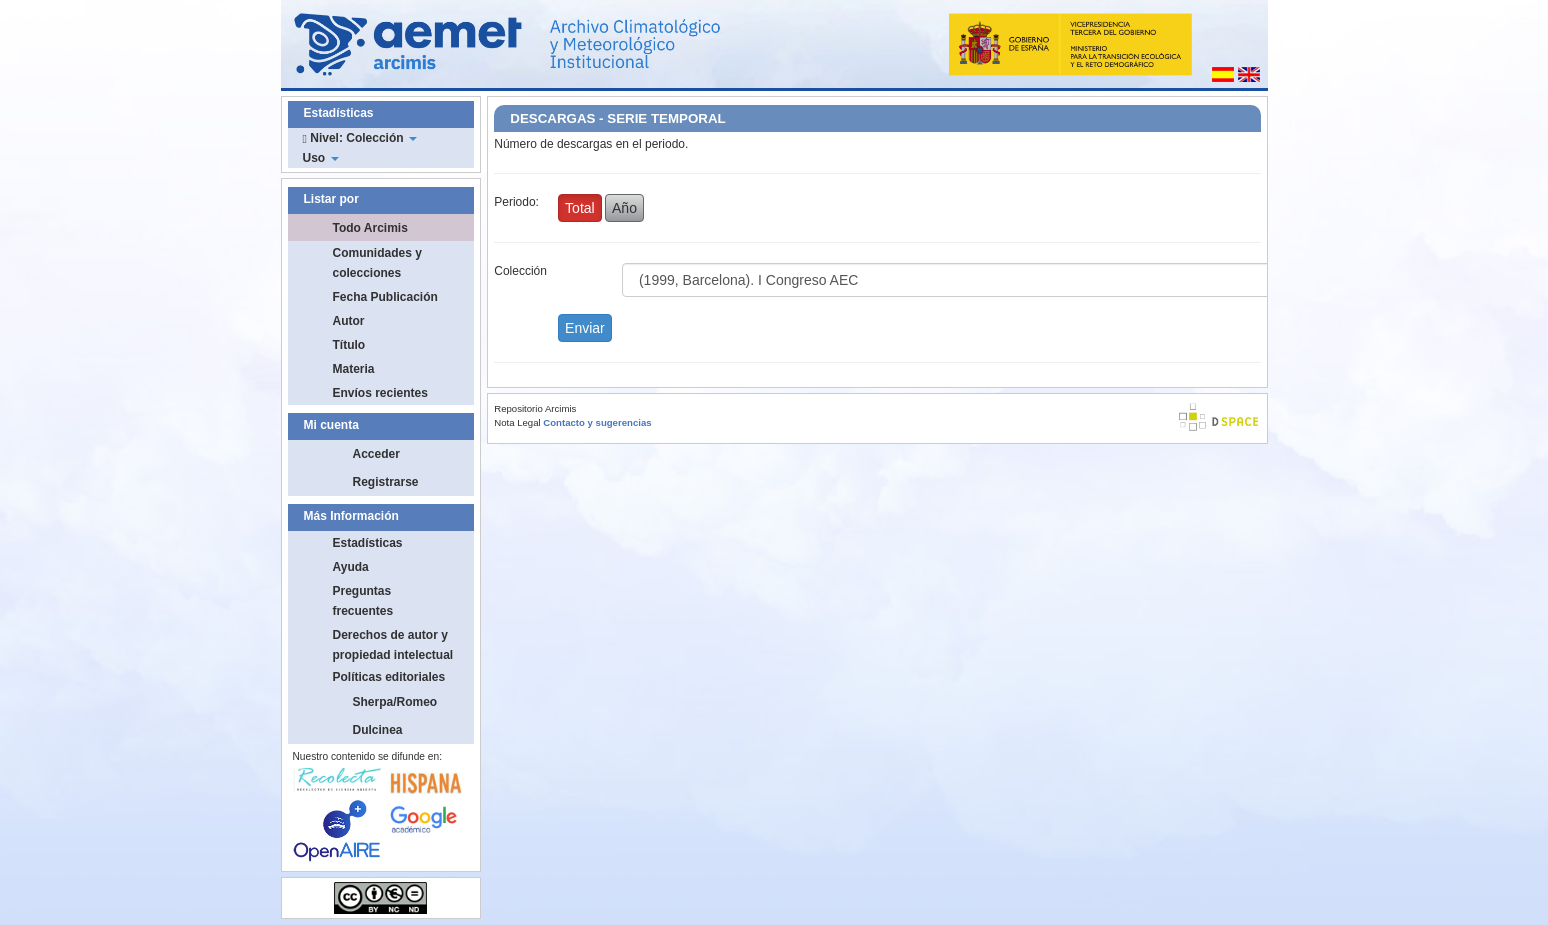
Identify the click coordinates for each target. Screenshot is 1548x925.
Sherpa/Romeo (395, 702)
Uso (321, 158)
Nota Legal (517, 422)
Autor (349, 321)
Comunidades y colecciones (377, 263)
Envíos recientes (380, 393)
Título (349, 345)
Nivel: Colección (360, 138)
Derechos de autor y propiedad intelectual (393, 645)
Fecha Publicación (385, 297)
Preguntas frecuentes (363, 601)
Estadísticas (368, 543)
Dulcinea (378, 730)
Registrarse (386, 482)
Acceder (376, 454)
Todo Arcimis (370, 228)
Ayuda (351, 567)
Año (624, 208)
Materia (354, 369)
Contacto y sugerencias (597, 422)
